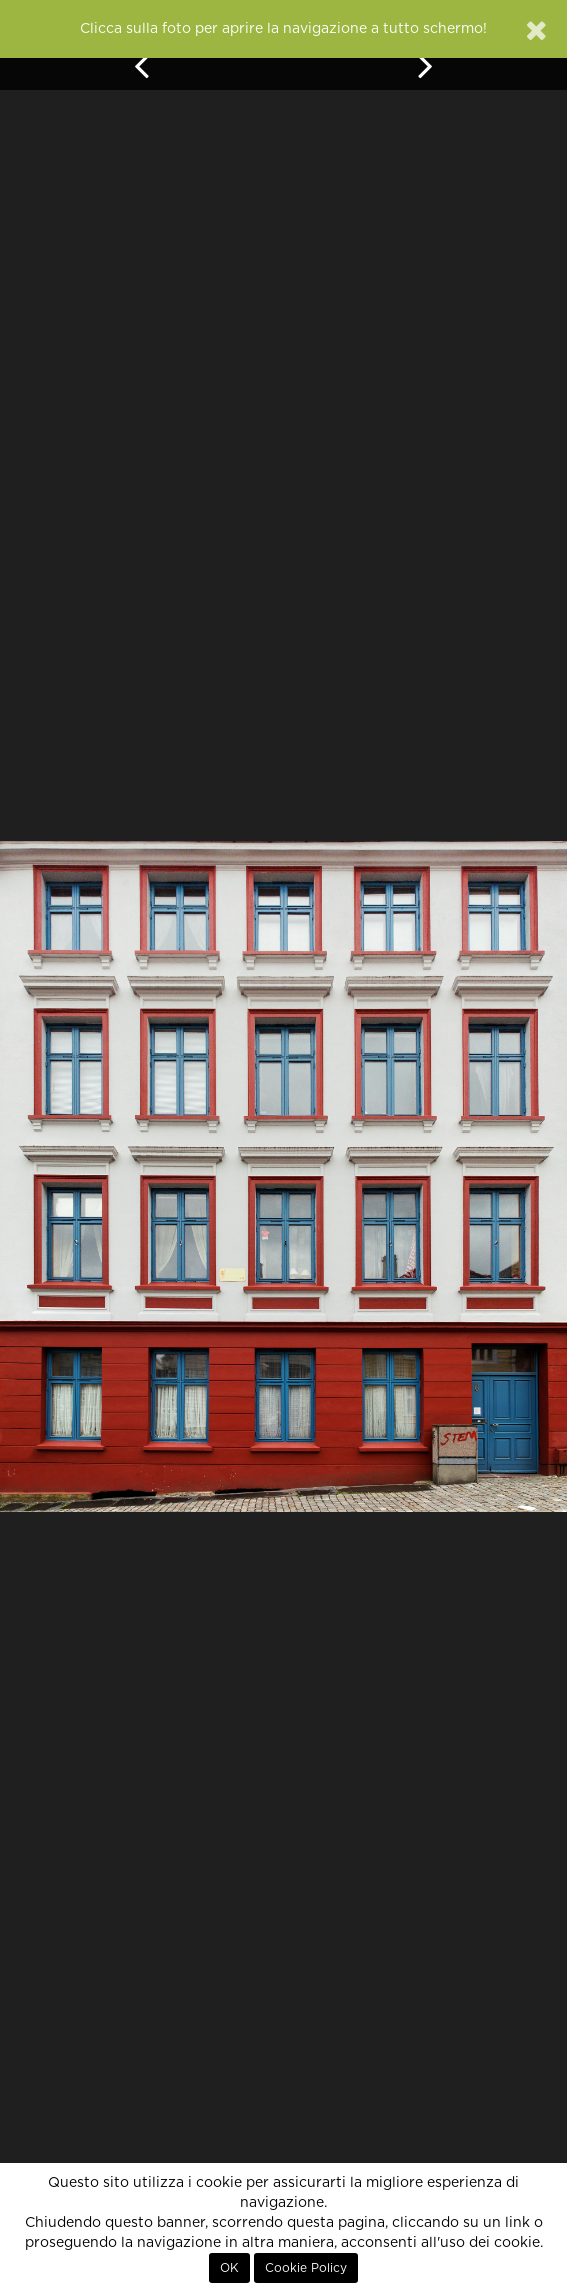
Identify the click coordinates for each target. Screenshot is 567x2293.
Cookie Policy (306, 2268)
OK (229, 2268)
